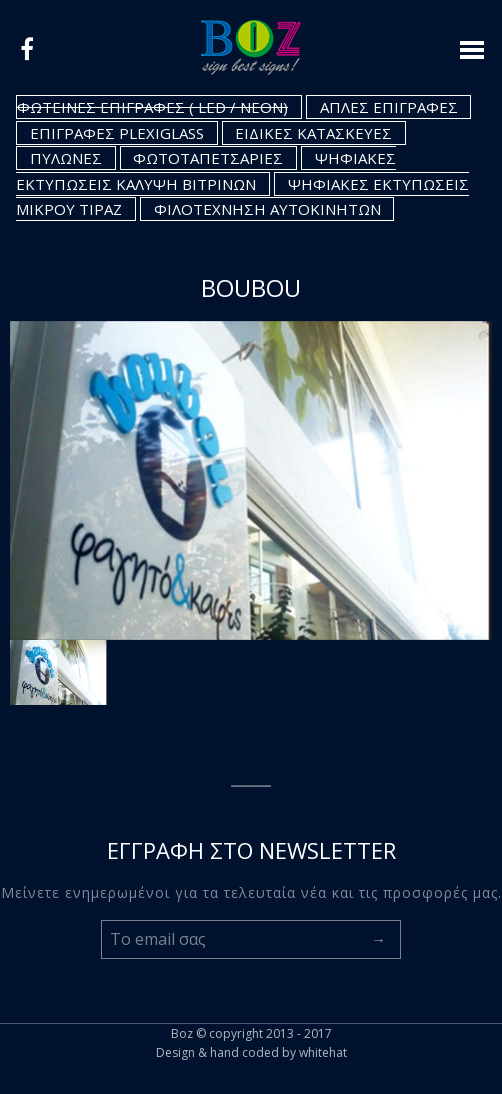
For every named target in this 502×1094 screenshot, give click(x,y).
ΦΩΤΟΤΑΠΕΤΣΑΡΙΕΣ (208, 158)
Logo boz (251, 47)
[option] (251, 481)
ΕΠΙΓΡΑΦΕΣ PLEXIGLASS (117, 133)
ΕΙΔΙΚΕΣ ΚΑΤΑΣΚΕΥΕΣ (313, 133)
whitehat (323, 1052)
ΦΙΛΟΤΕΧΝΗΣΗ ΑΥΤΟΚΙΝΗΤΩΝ (267, 209)
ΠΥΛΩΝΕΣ (66, 158)
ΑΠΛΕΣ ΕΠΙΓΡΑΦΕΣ (389, 107)
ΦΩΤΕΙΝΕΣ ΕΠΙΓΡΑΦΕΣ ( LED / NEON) (152, 107)
